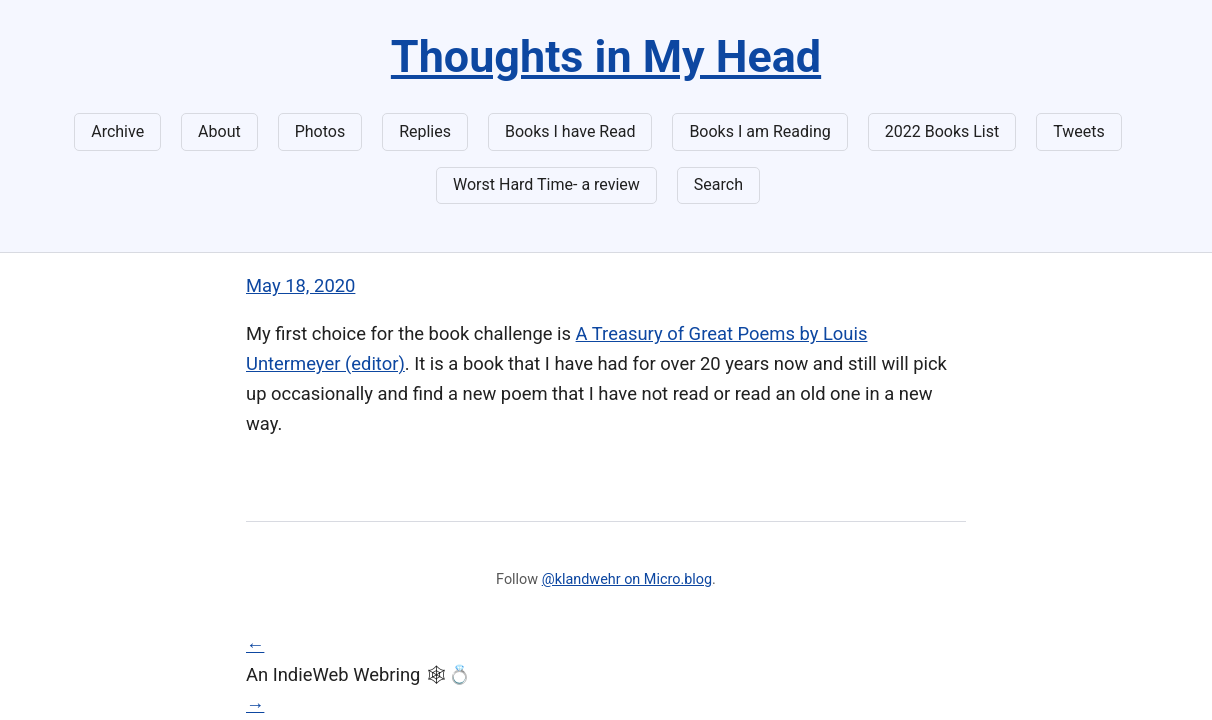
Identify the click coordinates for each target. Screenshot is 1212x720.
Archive (117, 131)
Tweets (1079, 131)
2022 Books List (942, 131)
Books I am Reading (759, 131)
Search (718, 184)
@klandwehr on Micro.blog (627, 579)
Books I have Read (570, 131)
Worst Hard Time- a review (546, 184)
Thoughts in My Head (606, 56)
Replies (425, 131)
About (219, 131)
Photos (320, 131)
